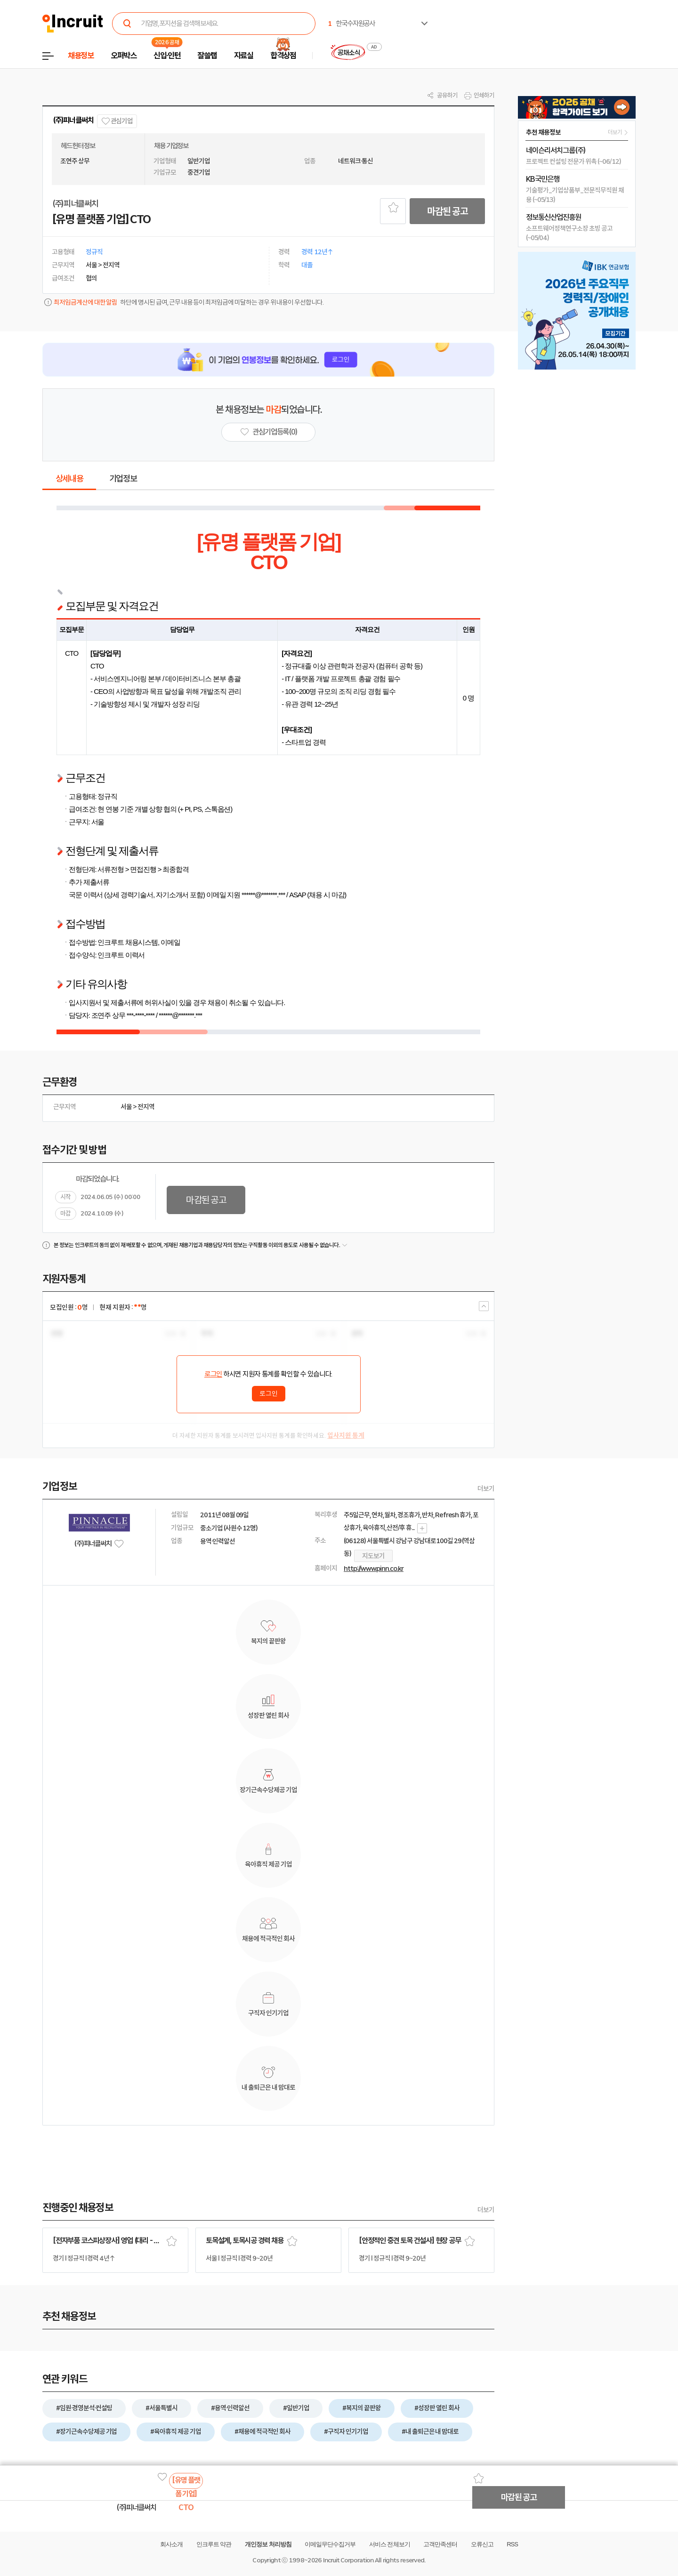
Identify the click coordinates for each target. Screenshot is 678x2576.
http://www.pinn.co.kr (374, 1568)
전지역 (145, 1107)
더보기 (485, 1488)
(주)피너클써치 (73, 120)
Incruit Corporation (348, 2560)
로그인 (213, 1374)
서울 (126, 1107)
